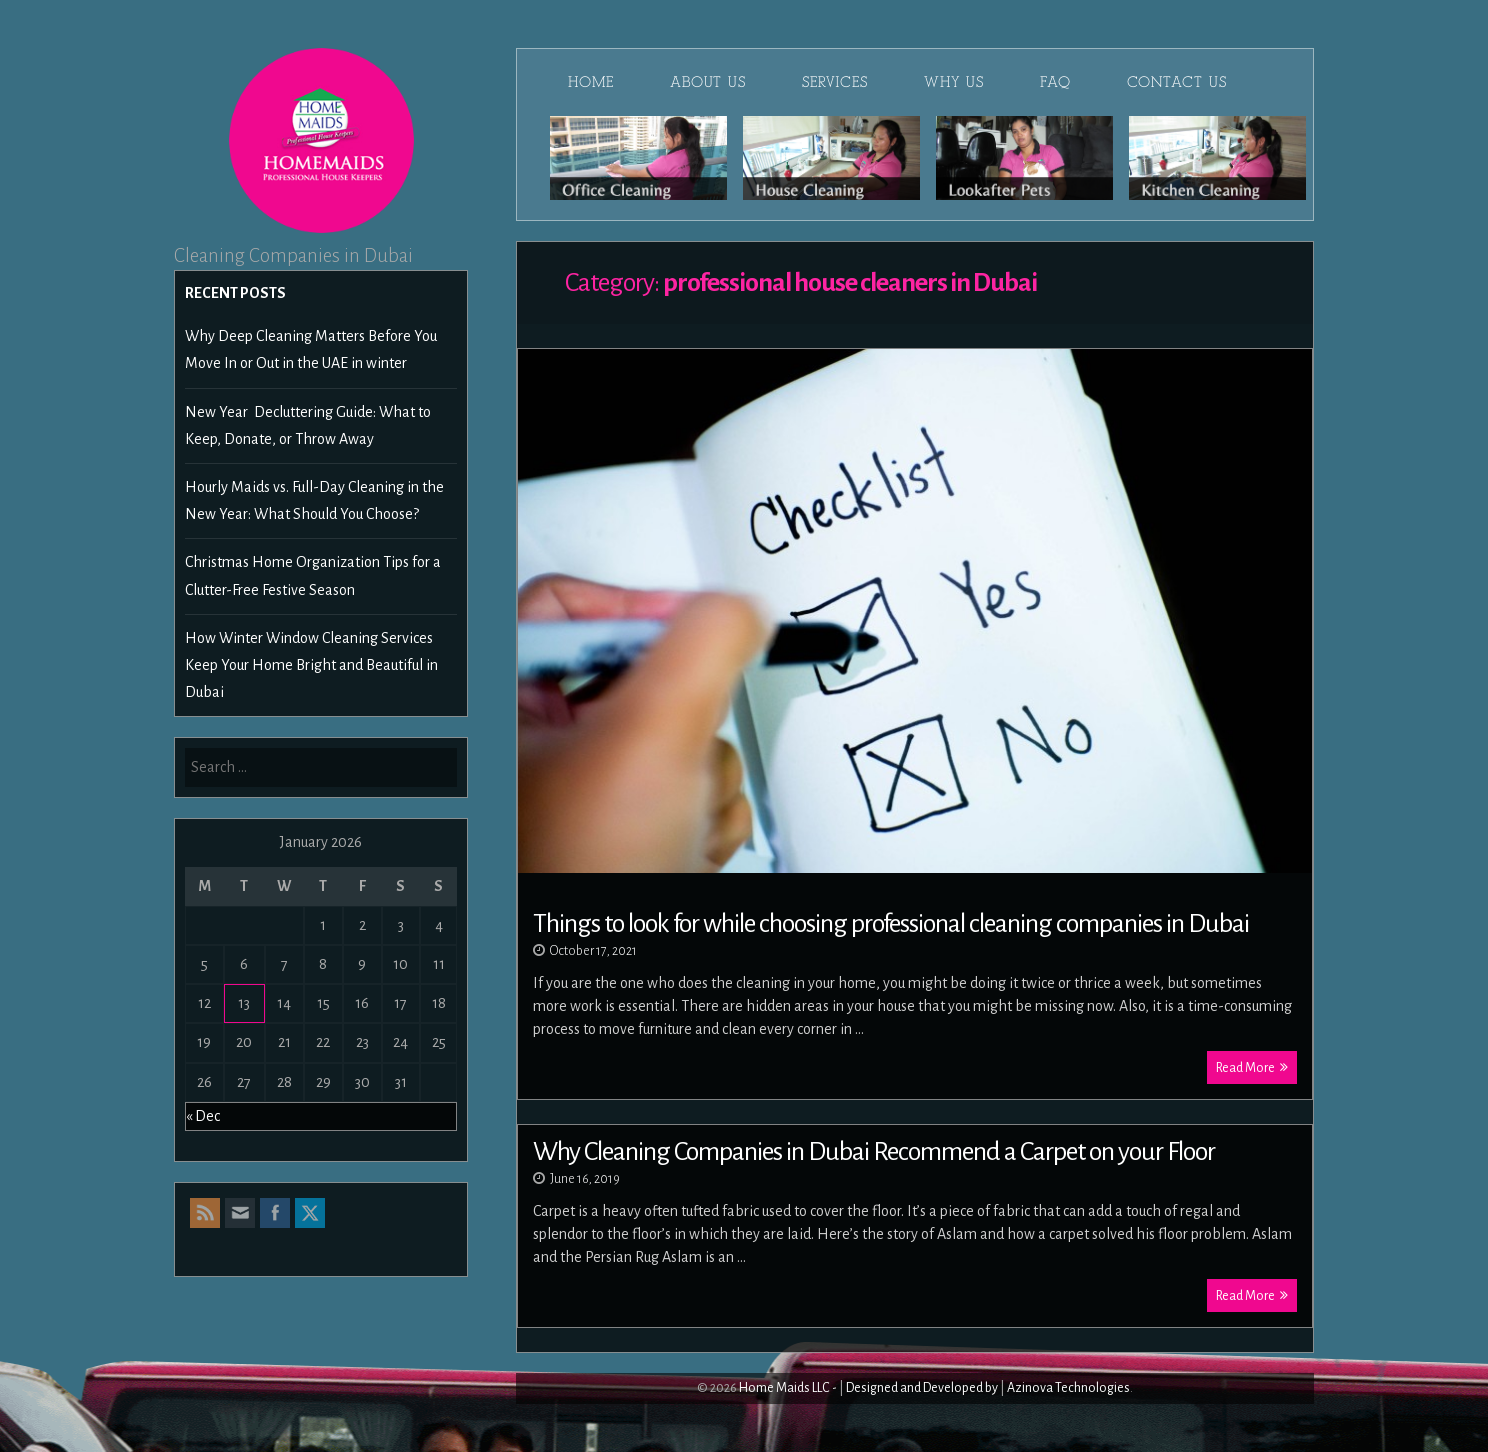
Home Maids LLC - (788, 1388)
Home (591, 82)
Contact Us (1177, 82)
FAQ (1055, 82)
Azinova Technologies (1068, 1388)
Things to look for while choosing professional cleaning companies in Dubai (891, 924)
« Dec (203, 1116)
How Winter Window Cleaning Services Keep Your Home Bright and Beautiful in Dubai (311, 665)
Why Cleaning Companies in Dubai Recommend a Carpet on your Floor (874, 1152)
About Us (708, 82)
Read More (1252, 1067)
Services (835, 82)
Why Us (954, 82)
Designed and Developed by (922, 1388)
